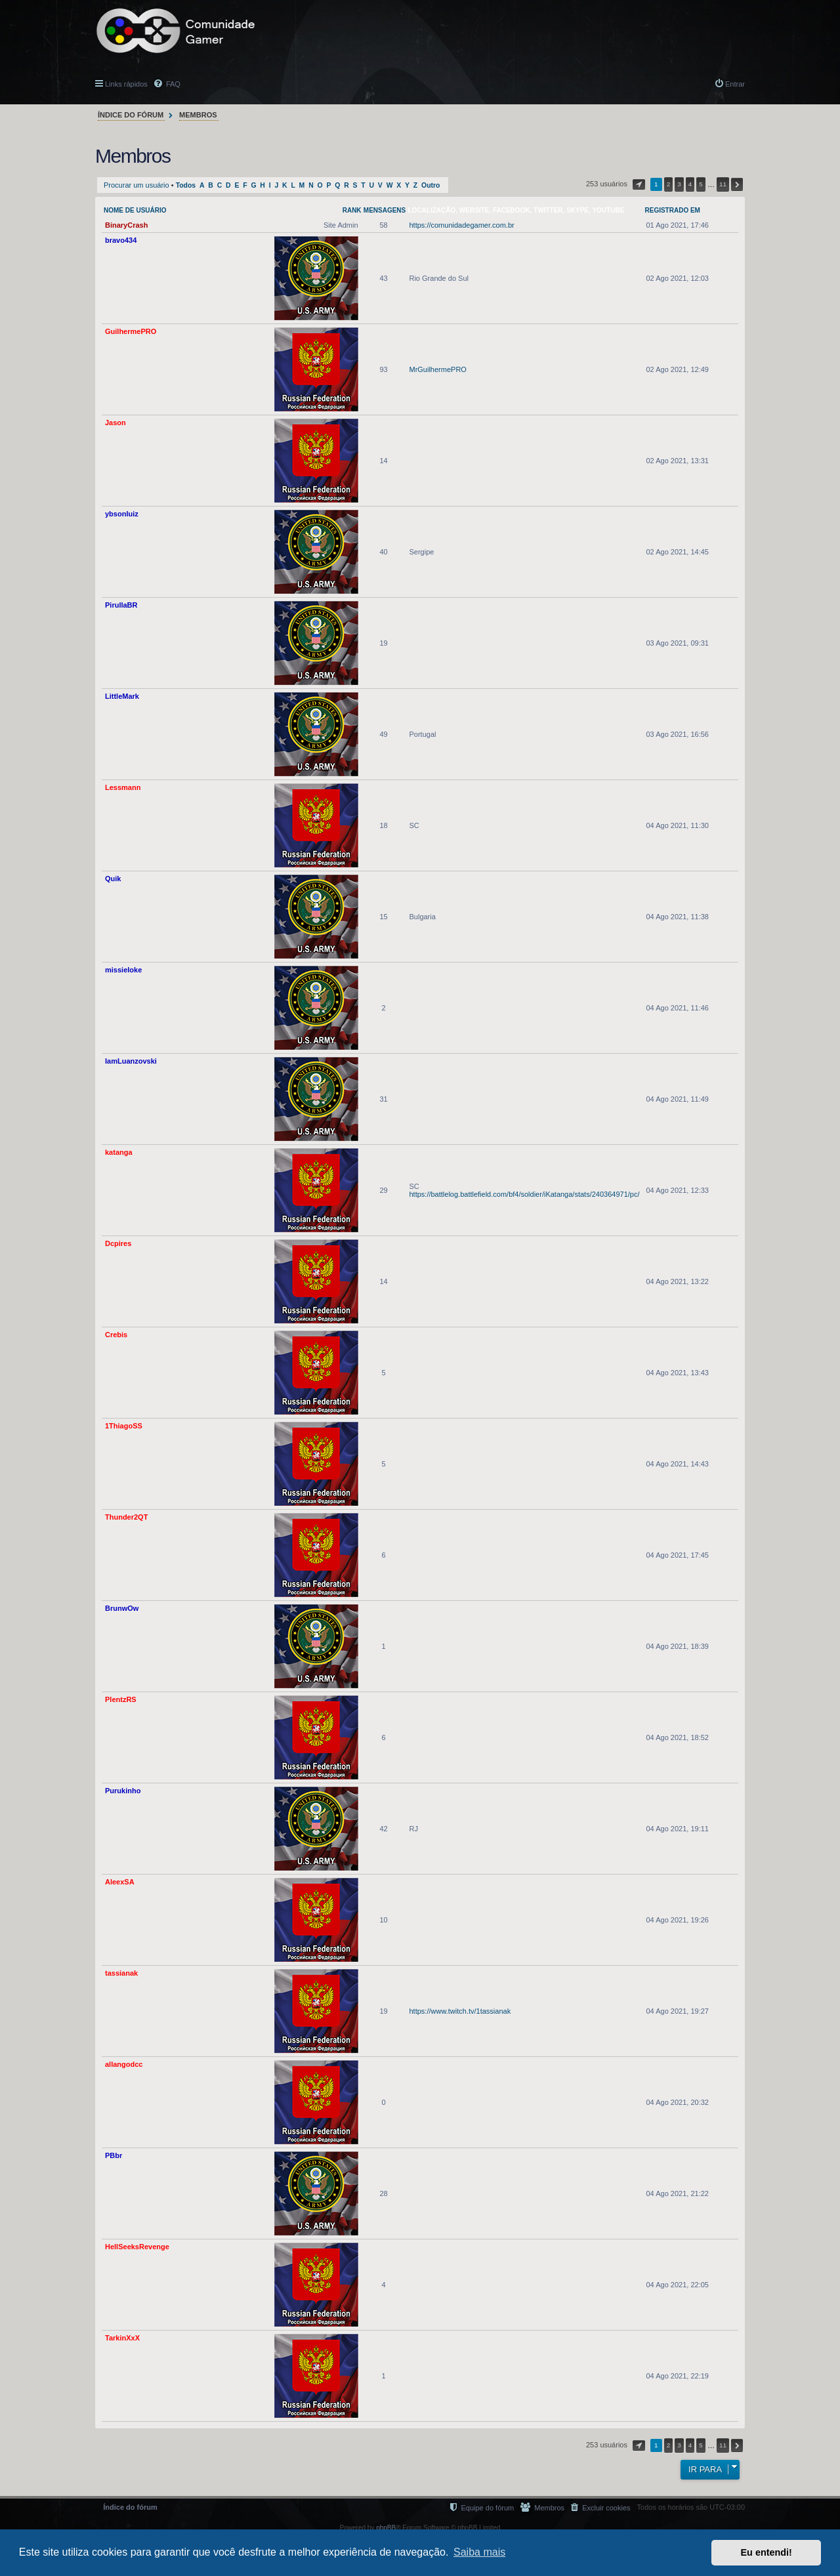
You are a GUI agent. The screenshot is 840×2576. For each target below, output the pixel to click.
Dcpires (118, 1243)
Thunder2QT (126, 1517)
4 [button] (690, 184)
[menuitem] (600, 2507)
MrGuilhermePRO (437, 369)
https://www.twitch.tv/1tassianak (460, 2011)
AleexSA (120, 1882)
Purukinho (122, 1791)
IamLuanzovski (131, 1061)
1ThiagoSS (123, 1426)
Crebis (116, 1335)
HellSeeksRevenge (137, 2247)
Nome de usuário (135, 210)
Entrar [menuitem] (735, 84)
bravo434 (120, 240)
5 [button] (701, 184)
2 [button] (669, 184)
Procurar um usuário (136, 185)
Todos (186, 185)
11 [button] (722, 184)
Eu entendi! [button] (766, 2552)
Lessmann (122, 787)
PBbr (113, 2155)
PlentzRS (120, 1699)
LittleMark (122, 696)
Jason (115, 422)
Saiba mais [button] (479, 2552)
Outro (430, 185)
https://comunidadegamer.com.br (461, 225)
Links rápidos (126, 84)
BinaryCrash (126, 225)
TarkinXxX (122, 2338)
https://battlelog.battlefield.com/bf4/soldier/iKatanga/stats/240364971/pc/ (524, 1194)
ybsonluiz (121, 514)
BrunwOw (121, 1608)
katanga (119, 1152)
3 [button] (679, 184)
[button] (639, 184)
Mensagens (385, 210)
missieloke (123, 970)
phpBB (386, 2527)
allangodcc (123, 2064)
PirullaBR (121, 605)
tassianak (121, 1973)
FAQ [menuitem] (172, 84)
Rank (352, 210)
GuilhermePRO (130, 331)
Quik (113, 879)
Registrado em (672, 210)
